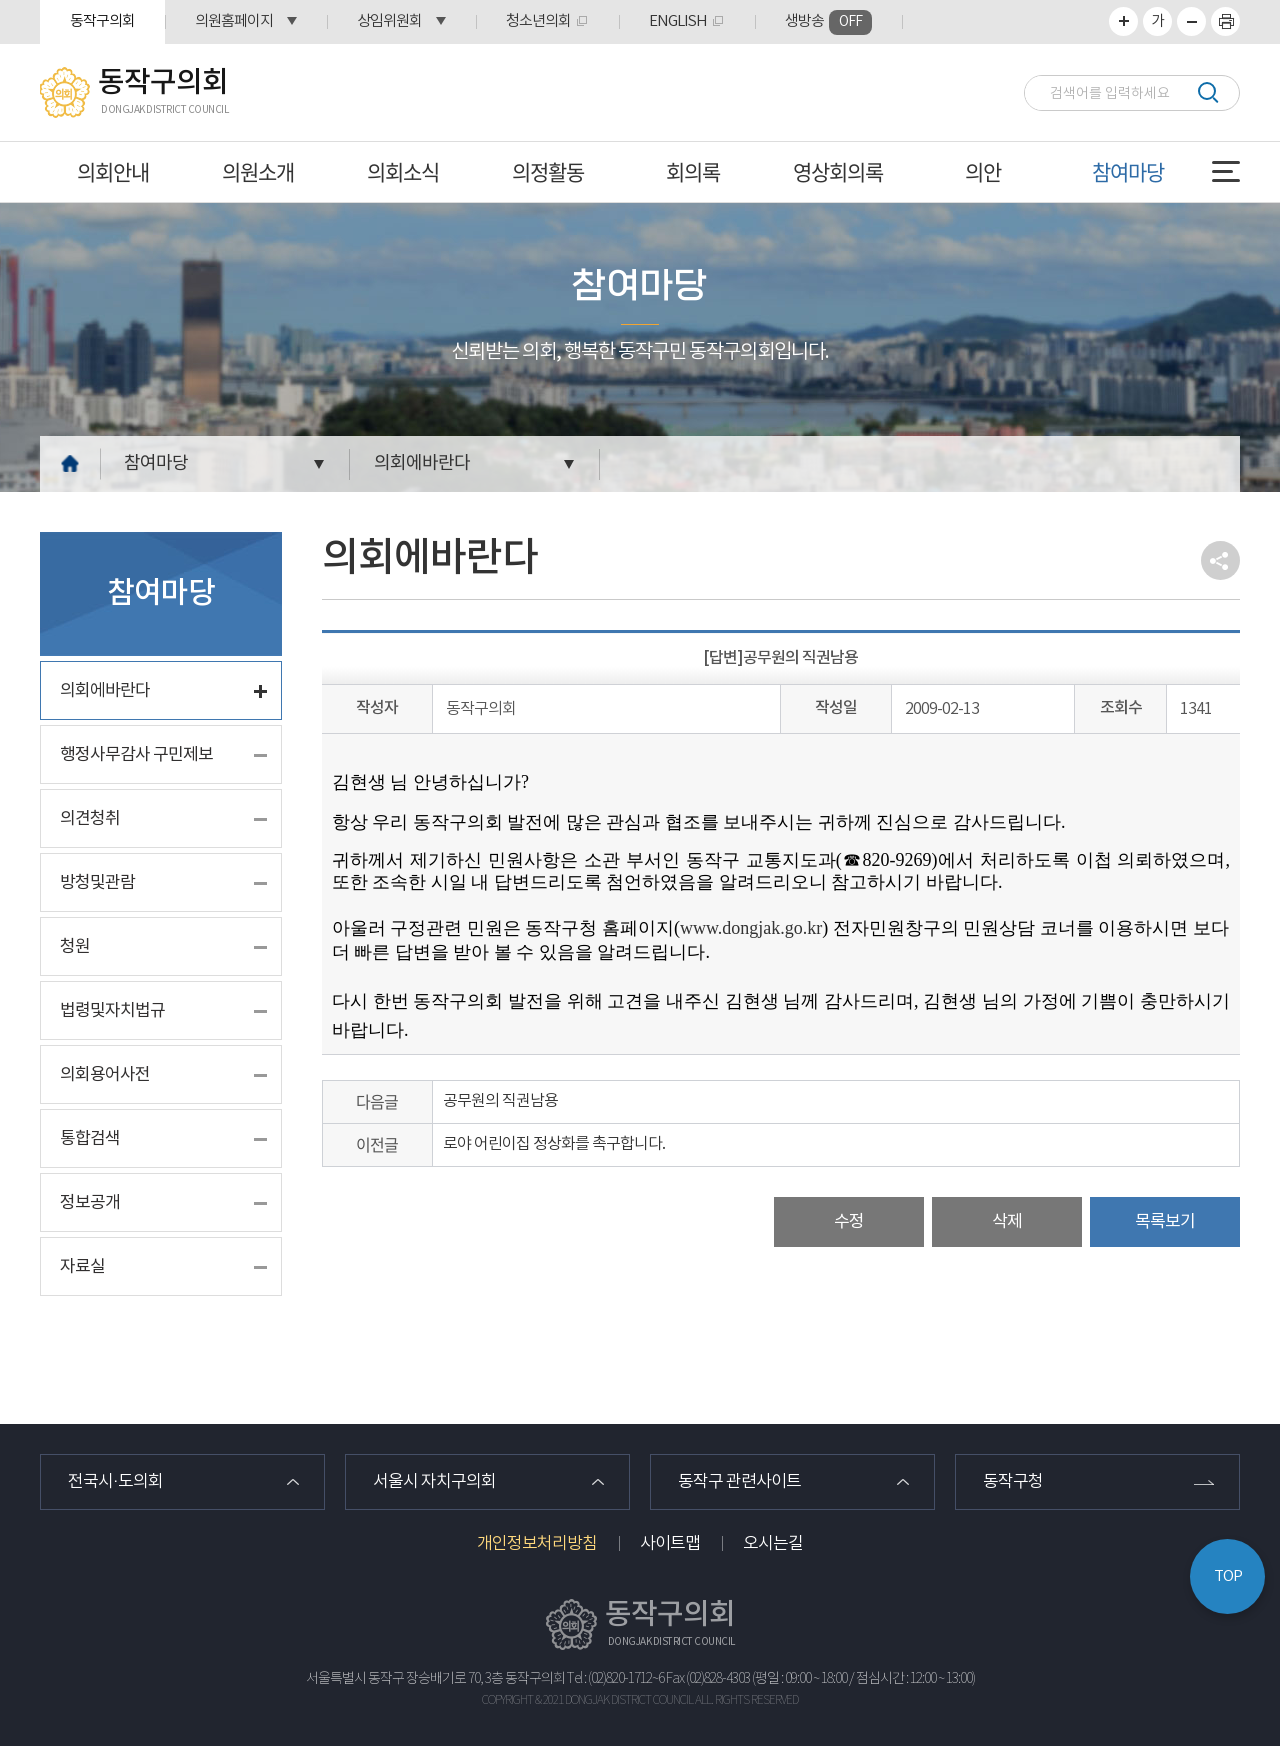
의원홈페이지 (234, 21)
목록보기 (1165, 1222)
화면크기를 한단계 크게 (1123, 21)
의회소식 (403, 171)
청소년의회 (538, 21)
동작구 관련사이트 (739, 1482)
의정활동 (548, 171)
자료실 (82, 1267)
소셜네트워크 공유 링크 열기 (1220, 560)
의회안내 (113, 171)
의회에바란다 (422, 463)
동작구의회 (102, 21)
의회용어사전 (105, 1075)
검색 (1207, 92)
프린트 (1225, 21)
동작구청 (1013, 1482)
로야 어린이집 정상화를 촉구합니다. (554, 1144)
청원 (75, 947)
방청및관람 (97, 883)
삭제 (1007, 1222)
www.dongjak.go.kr (751, 928)
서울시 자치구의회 (434, 1482)
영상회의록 (838, 171)
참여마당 (1128, 171)
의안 (983, 171)
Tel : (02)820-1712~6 (615, 1679)
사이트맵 (670, 1544)
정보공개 (90, 1203)
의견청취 (90, 819)
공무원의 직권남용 (500, 1101)
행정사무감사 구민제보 (136, 755)
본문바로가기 (0, 0)
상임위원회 (389, 21)
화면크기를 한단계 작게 (1191, 21)
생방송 (828, 22)
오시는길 (773, 1544)
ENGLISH (678, 21)
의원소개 (258, 171)
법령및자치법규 (112, 1011)
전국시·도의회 (115, 1482)
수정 (849, 1222)
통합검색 (90, 1139)
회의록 (693, 171)
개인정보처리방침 (537, 1544)
